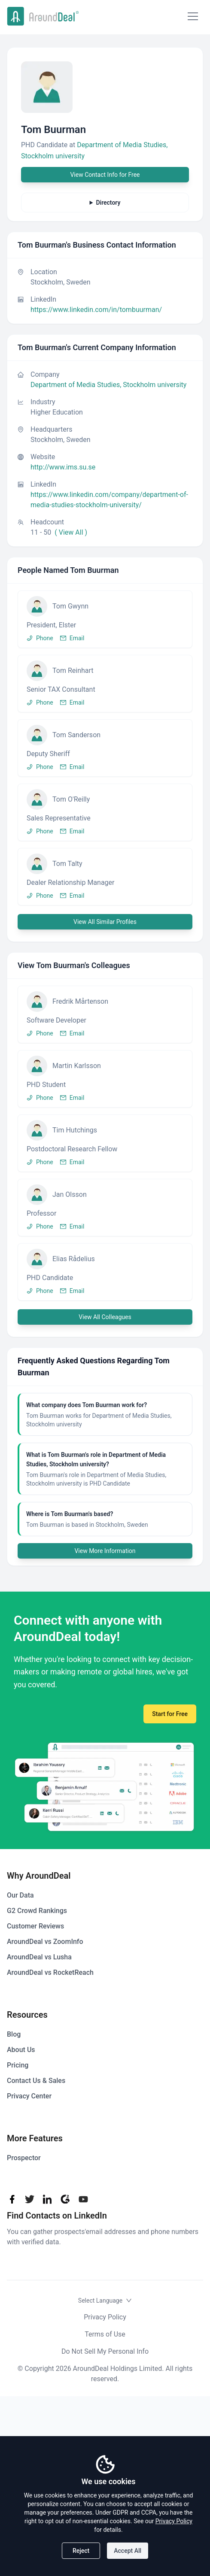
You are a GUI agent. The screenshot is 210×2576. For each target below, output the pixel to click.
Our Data (20, 1895)
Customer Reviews (35, 1926)
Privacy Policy (105, 2317)
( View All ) (71, 532)
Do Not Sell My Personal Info (105, 2351)
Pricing (17, 2065)
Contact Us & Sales (36, 2081)
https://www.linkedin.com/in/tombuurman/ (96, 310)
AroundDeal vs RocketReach (50, 1972)
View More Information (104, 1550)
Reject (81, 2550)
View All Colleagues (105, 1317)
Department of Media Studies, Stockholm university (108, 385)
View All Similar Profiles (105, 921)
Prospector (24, 2158)
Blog (14, 2034)
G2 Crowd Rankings (37, 1911)
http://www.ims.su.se (62, 467)
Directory (108, 202)
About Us (21, 2050)
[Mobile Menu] (193, 16)
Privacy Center (29, 2096)
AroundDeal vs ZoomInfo (45, 1941)
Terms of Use (105, 2334)
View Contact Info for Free (105, 174)
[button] (105, 619)
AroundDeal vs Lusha (39, 1957)
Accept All (127, 2550)
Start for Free (170, 1713)
